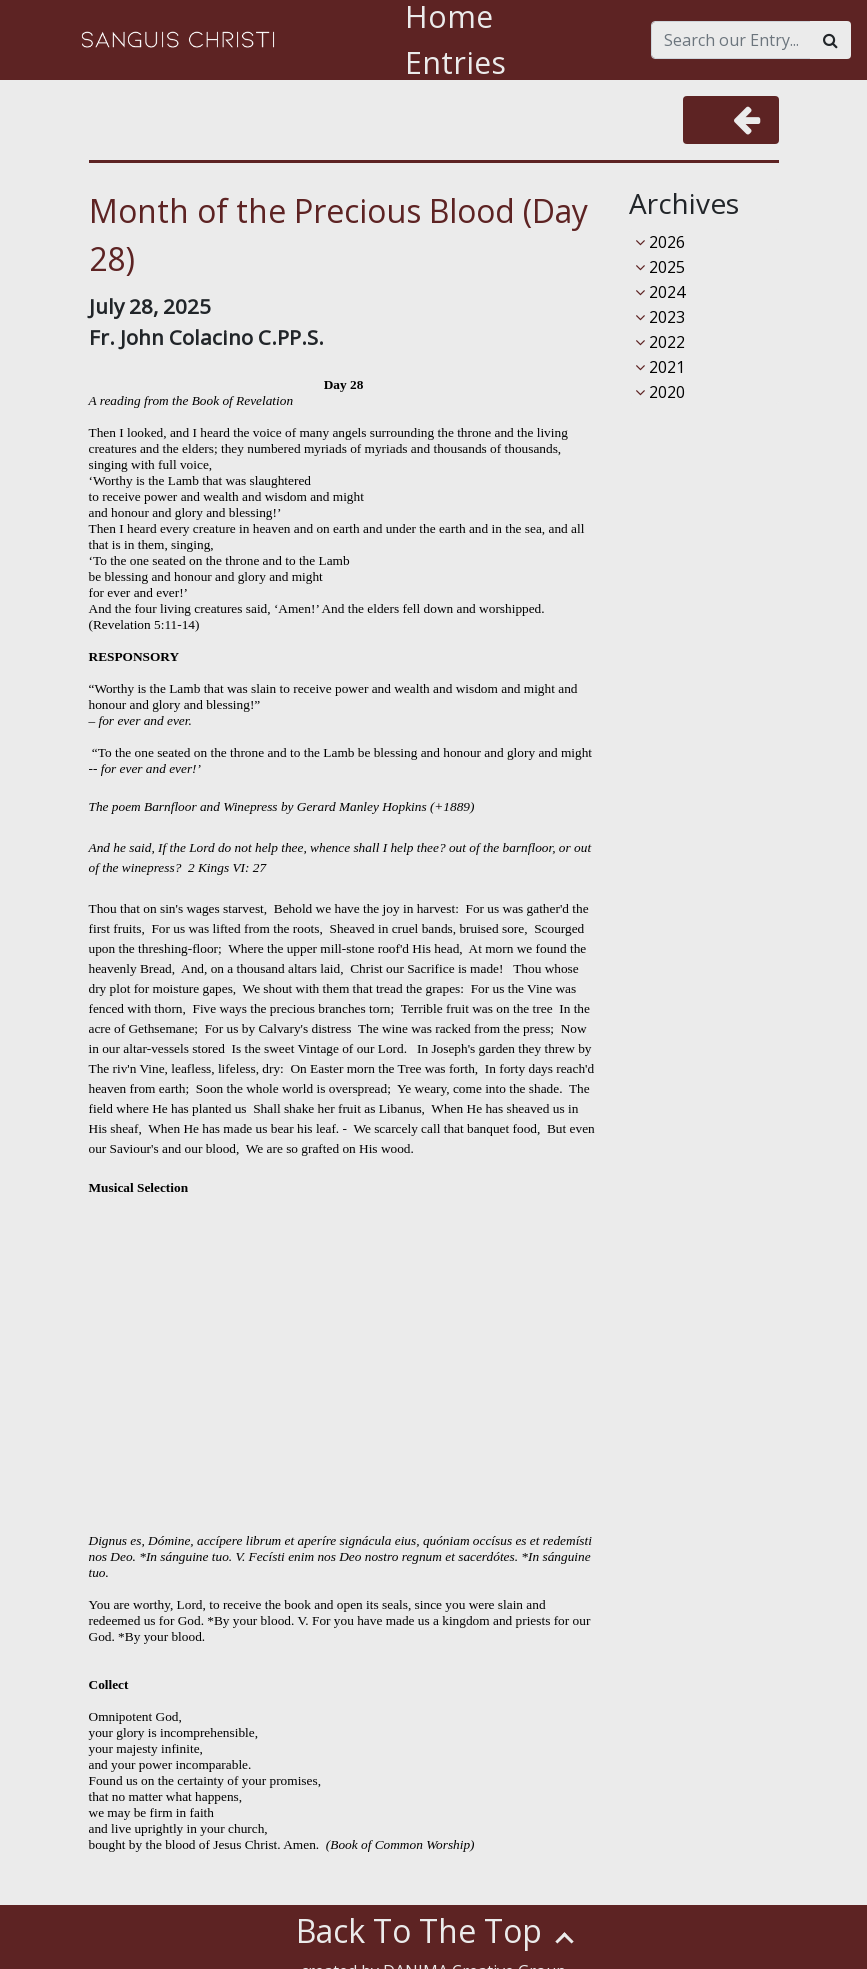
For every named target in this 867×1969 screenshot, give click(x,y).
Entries (455, 62)
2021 (660, 367)
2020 (660, 392)
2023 (660, 317)
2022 (660, 342)
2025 (660, 267)
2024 (660, 292)
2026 (660, 242)
